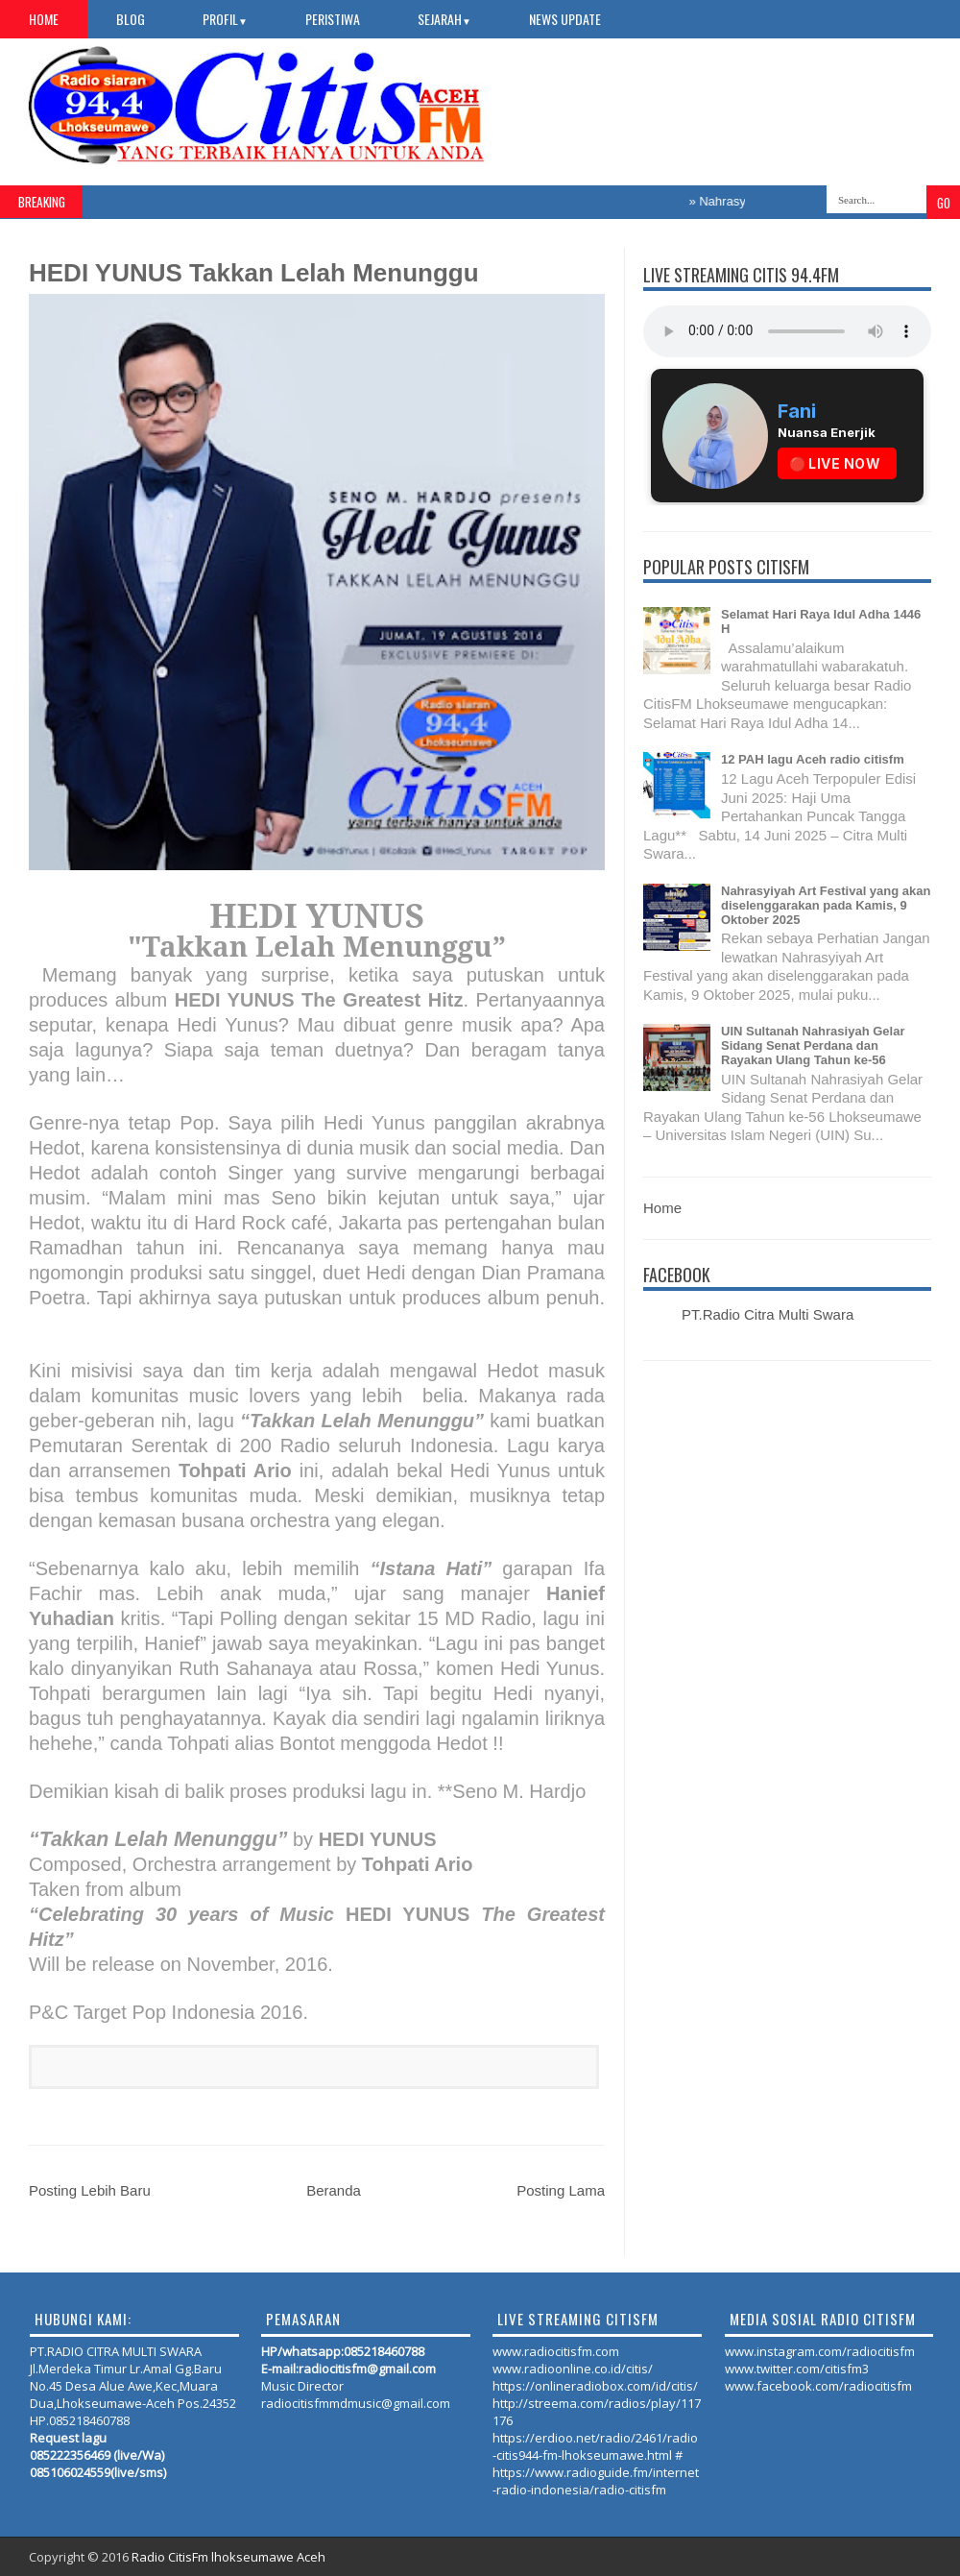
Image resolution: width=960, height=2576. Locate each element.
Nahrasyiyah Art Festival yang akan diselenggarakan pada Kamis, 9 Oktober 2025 (825, 905)
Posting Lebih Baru (90, 2190)
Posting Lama (560, 2190)
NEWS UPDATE (565, 19)
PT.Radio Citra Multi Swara (767, 1314)
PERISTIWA (332, 19)
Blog (130, 19)
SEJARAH (444, 19)
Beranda (333, 2190)
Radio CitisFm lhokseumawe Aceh (228, 2556)
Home (44, 19)
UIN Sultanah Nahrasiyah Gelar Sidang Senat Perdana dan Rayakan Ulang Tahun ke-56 (812, 1045)
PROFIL (225, 19)
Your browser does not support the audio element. (787, 331)
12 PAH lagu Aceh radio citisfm (812, 759)
